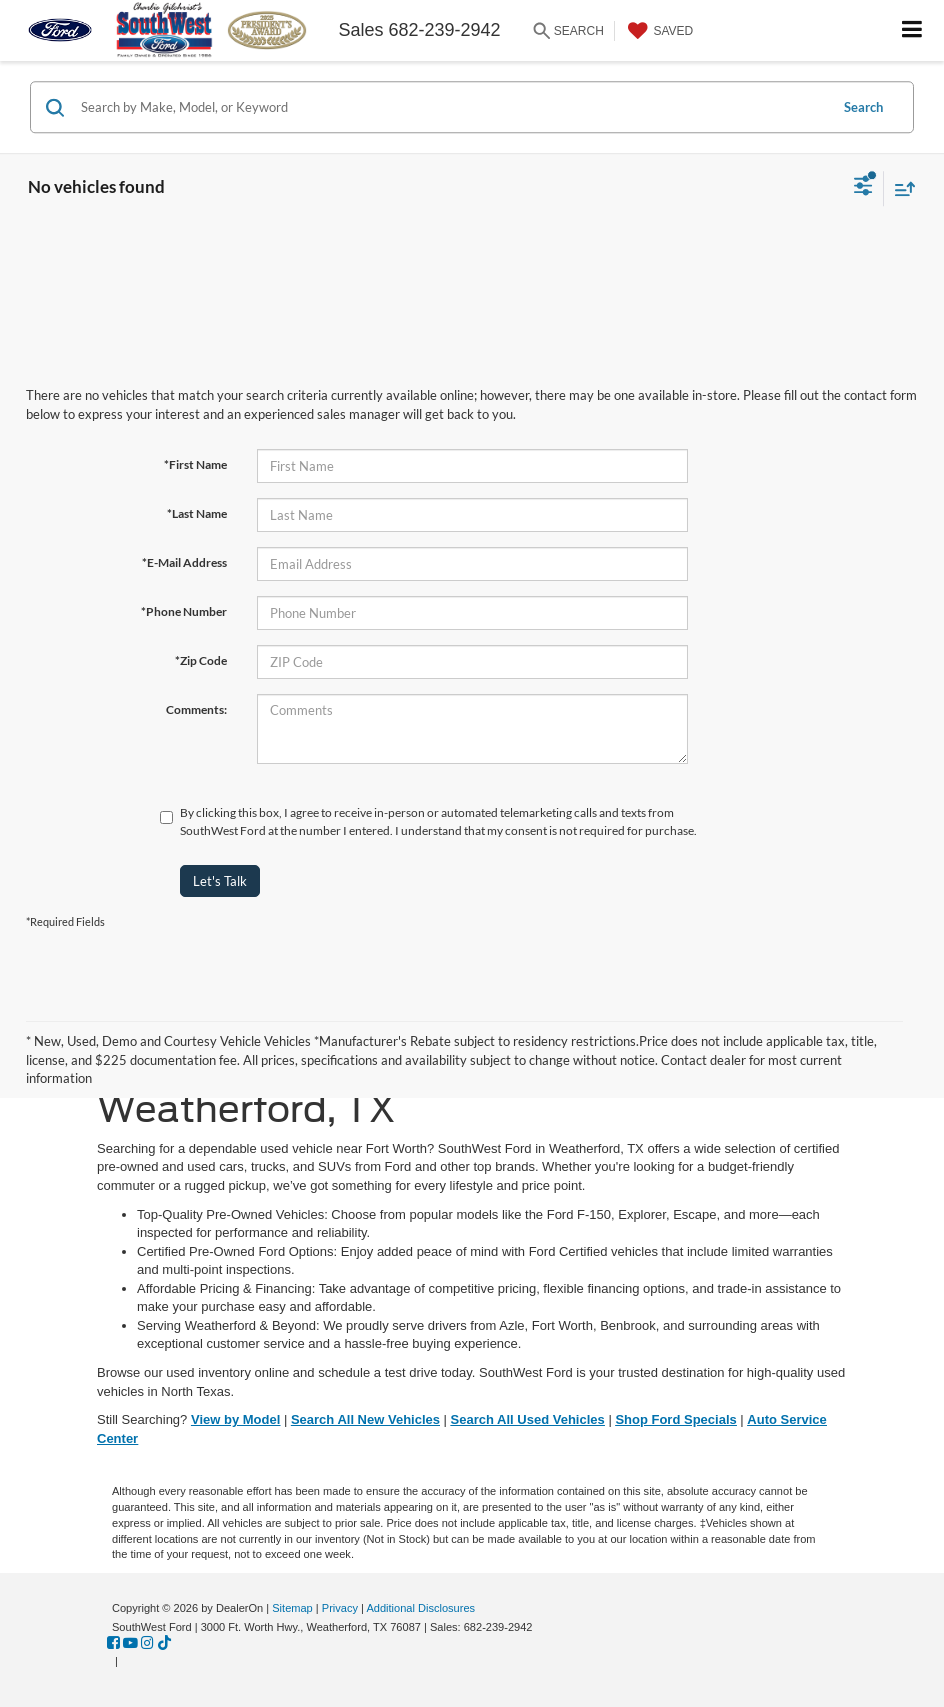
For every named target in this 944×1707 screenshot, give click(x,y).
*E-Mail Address (184, 562)
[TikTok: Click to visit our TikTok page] (164, 1643)
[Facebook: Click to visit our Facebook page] (113, 1643)
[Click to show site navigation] (912, 30)
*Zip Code (201, 660)
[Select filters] (863, 188)
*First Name (195, 464)
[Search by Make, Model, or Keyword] (451, 107)
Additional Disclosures (420, 1608)
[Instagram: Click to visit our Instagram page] (147, 1643)
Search (863, 107)
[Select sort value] (900, 188)
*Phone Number (184, 611)
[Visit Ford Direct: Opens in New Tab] (126, 1661)
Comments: (196, 709)
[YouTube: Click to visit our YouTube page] (130, 1643)
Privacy (340, 1608)
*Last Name (197, 513)
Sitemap (292, 1608)
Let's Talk (220, 881)
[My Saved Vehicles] (658, 31)
